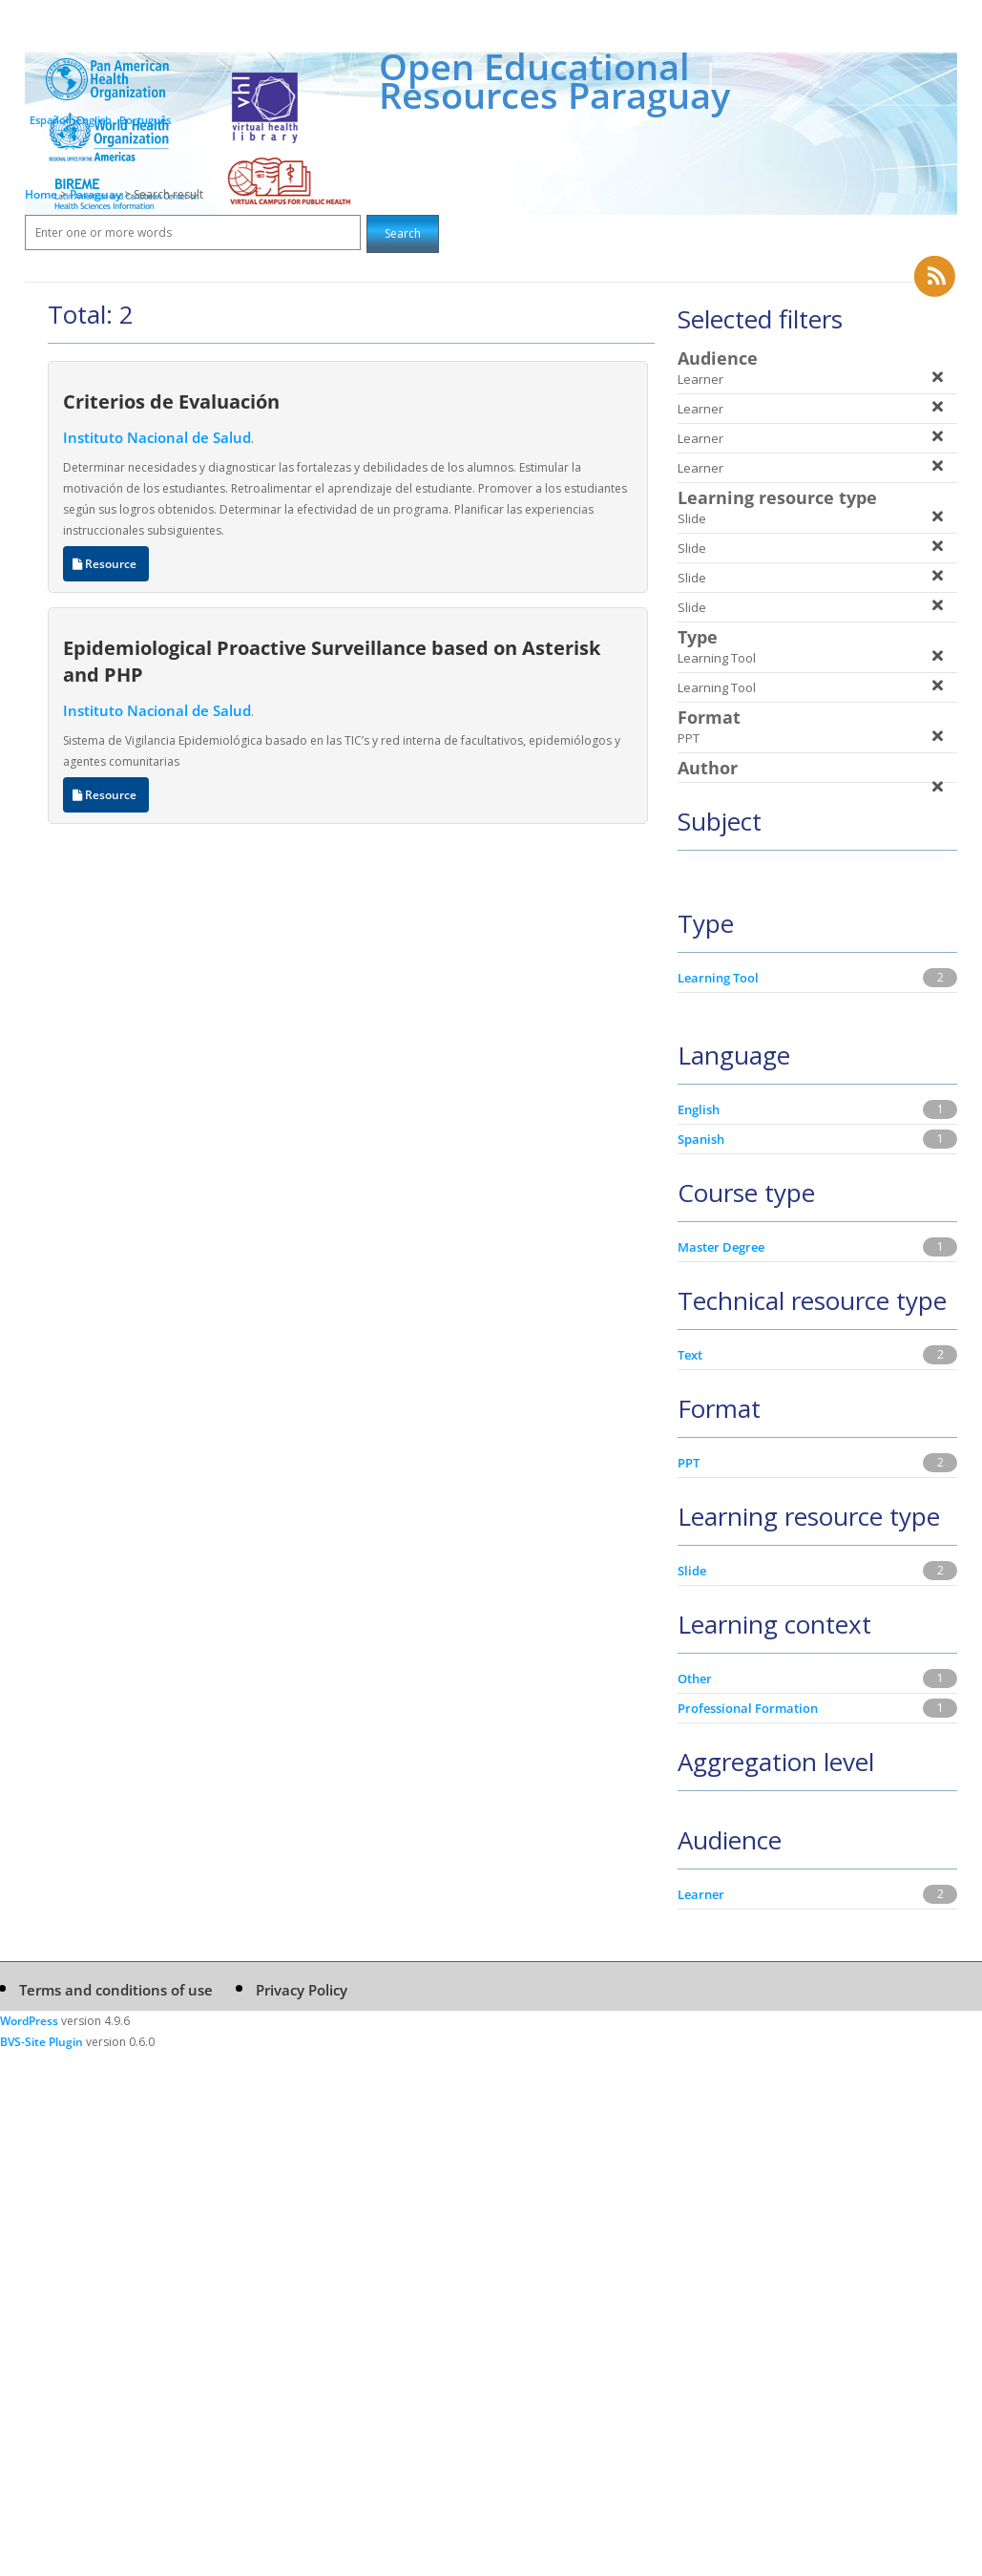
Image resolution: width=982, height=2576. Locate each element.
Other (695, 1678)
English (94, 120)
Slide (692, 1570)
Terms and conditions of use (116, 1989)
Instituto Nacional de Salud (157, 437)
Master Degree (721, 1247)
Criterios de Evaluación (171, 401)
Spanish (701, 1139)
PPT (689, 1462)
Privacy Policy (301, 1989)
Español (49, 120)
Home (41, 194)
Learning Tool (718, 977)
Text (690, 1354)
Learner (701, 1894)
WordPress (29, 2021)
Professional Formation (748, 1708)
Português (145, 120)
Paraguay (97, 194)
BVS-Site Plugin (41, 2042)
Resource (106, 564)
